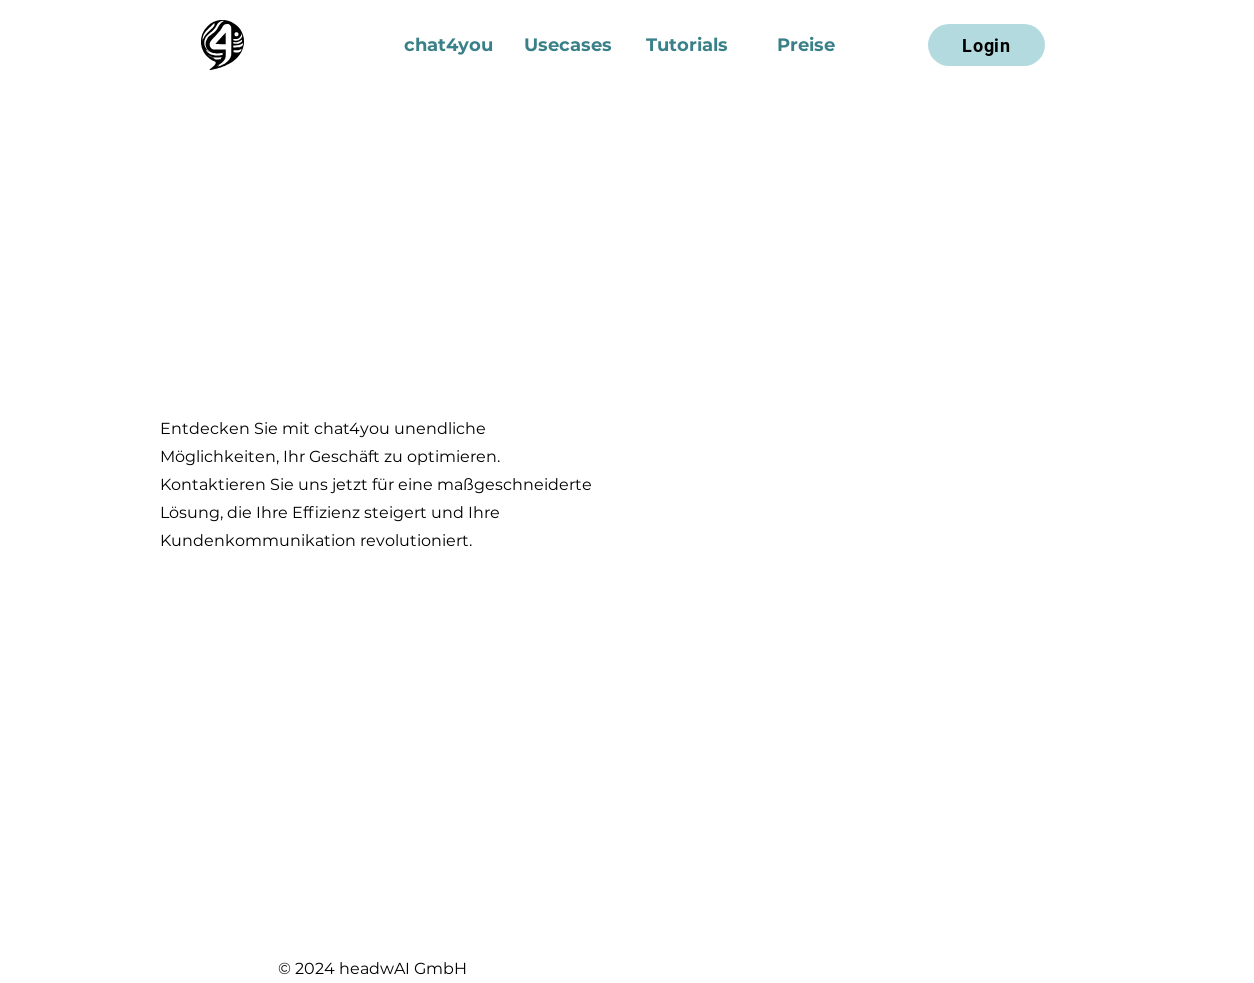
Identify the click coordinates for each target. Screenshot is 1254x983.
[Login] (986, 45)
